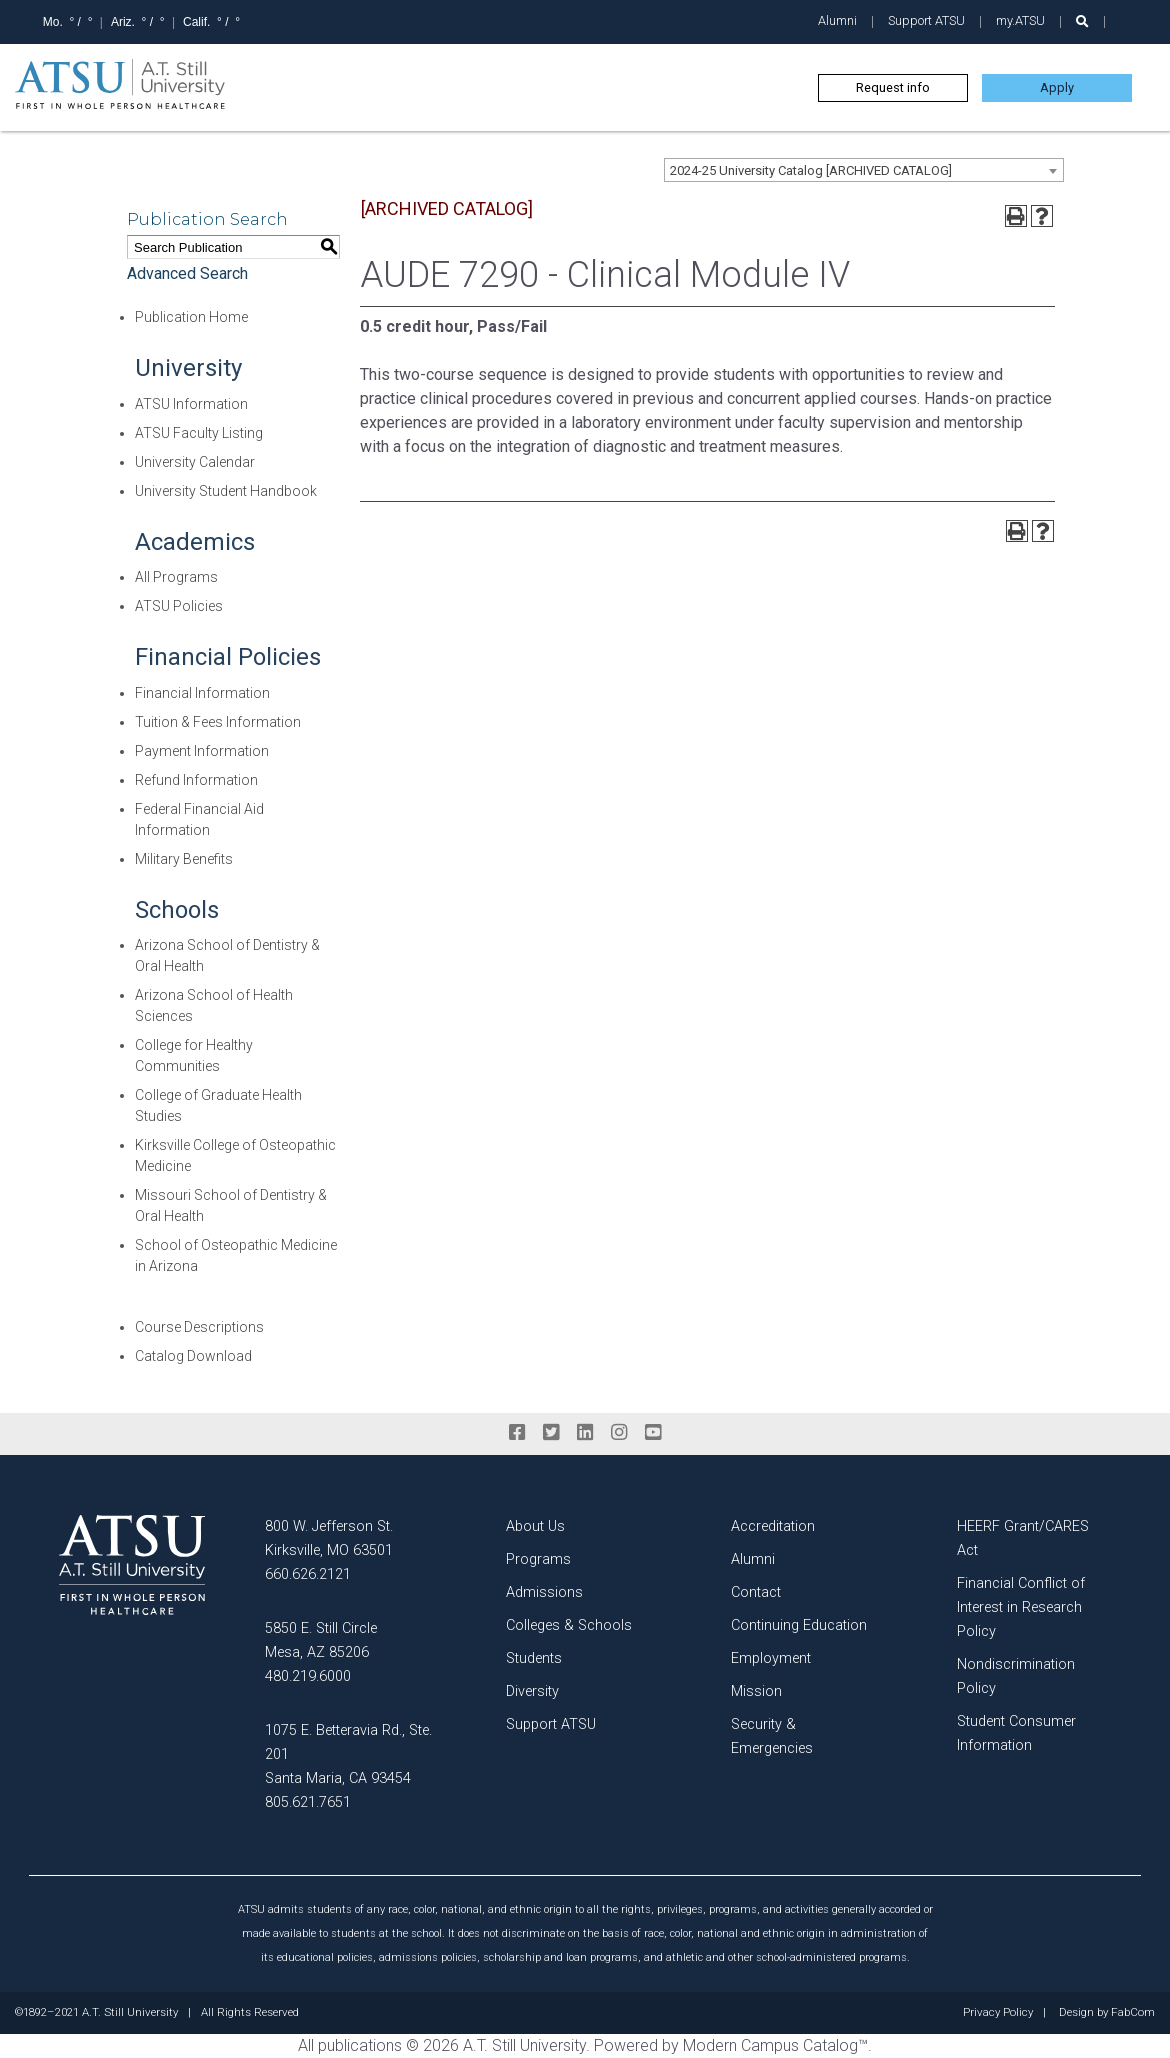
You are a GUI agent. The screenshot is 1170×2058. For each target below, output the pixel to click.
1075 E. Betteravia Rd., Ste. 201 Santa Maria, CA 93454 (348, 1754)
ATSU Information (191, 404)
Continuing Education (799, 1625)
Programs (538, 1559)
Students (534, 1658)
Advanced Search (187, 273)
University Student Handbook (226, 491)
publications (360, 2045)
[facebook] (517, 1433)
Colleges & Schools (569, 1625)
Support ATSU (926, 20)
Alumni (837, 20)
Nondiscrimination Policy (1016, 1676)
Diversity (532, 1691)
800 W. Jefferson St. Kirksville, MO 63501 (329, 1538)
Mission (756, 1691)
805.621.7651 (308, 1802)
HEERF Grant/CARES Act (1023, 1538)
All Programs (176, 577)
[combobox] (864, 170)
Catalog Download (193, 1356)
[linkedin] (585, 1433)
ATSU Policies (179, 606)
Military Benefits (184, 859)
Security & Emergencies (772, 1736)
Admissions (544, 1592)
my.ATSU (1020, 20)
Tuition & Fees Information (218, 722)
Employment (771, 1658)
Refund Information (196, 780)
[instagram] (619, 1433)
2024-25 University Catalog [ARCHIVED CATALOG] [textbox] (811, 170)
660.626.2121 (308, 1574)
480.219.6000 (308, 1676)
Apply (1057, 87)
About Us (535, 1526)
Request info (893, 87)
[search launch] (1082, 21)
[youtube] (653, 1433)
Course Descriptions (199, 1327)
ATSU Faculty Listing (199, 433)
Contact (756, 1592)
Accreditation (773, 1526)
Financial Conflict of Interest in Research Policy (1021, 1607)
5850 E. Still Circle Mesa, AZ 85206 (321, 1640)
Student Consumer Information (1016, 1733)
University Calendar (195, 462)
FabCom (1133, 2013)
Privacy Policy (998, 2013)
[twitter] (551, 1433)
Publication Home (191, 317)
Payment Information (202, 751)
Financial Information (202, 693)
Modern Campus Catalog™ (775, 2045)
